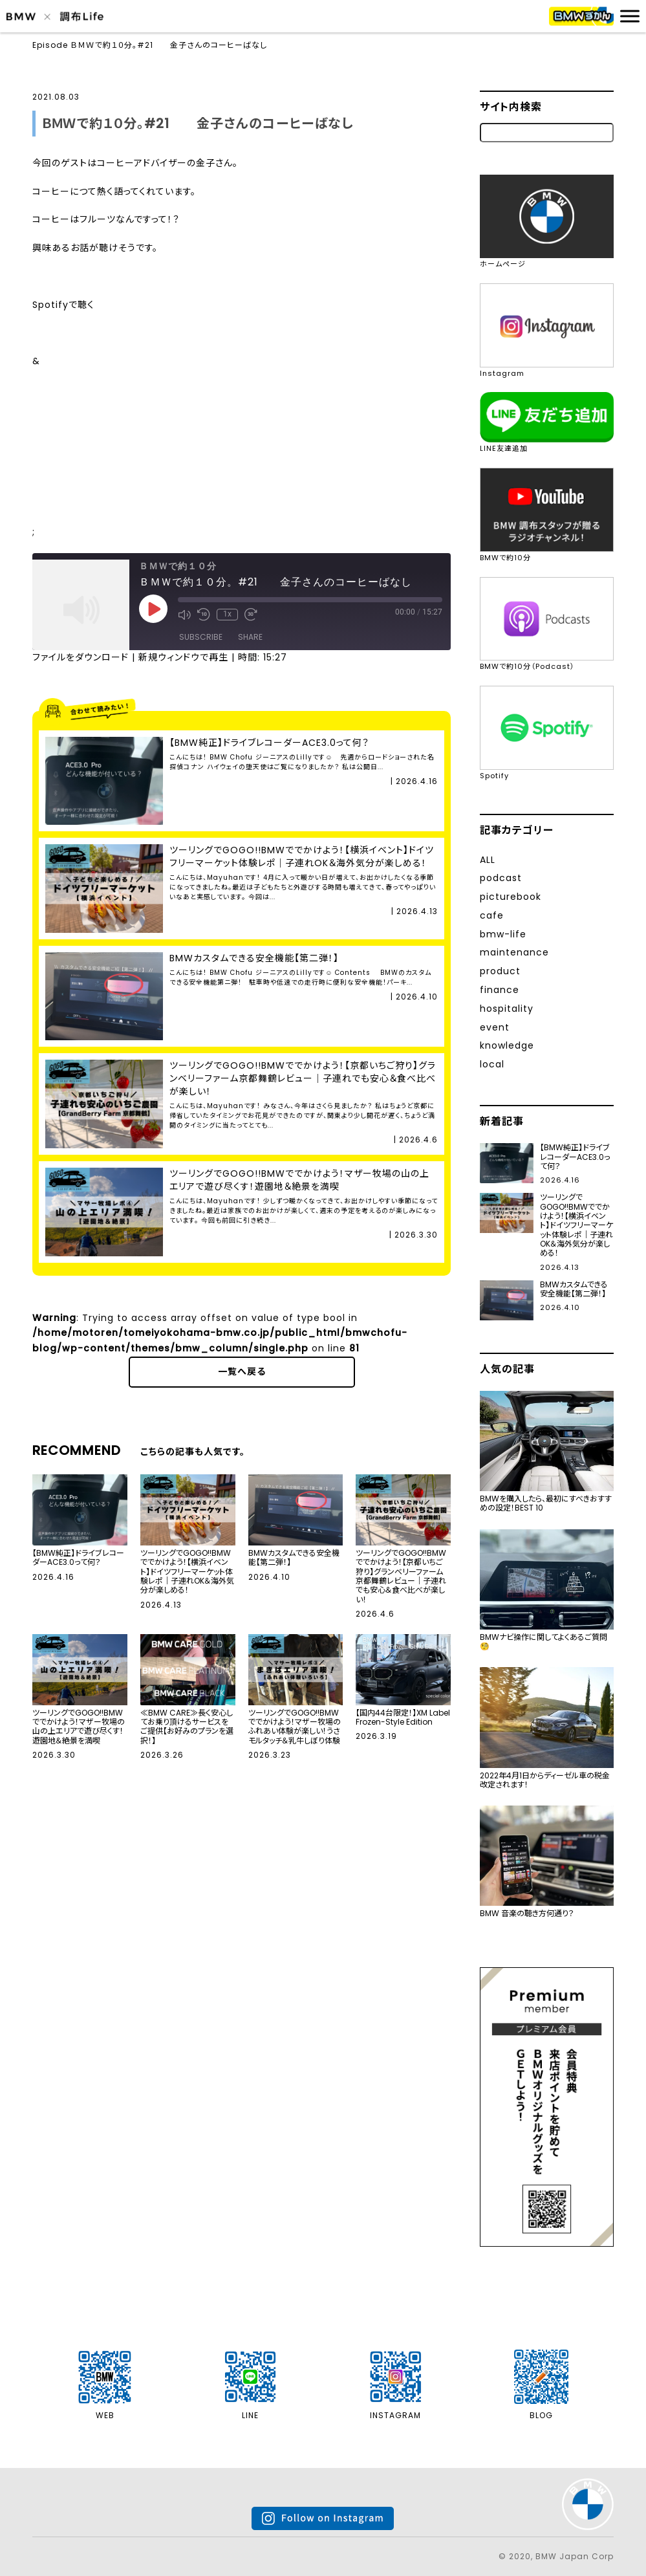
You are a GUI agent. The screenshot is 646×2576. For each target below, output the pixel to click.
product (500, 971)
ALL (487, 859)
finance (499, 989)
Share (250, 636)
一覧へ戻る (242, 1371)
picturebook (510, 896)
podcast (501, 877)
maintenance (514, 952)
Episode (50, 44)
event (495, 1027)
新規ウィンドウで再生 (183, 657)
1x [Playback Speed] (227, 613)
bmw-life (503, 934)
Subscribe (200, 636)
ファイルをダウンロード (80, 657)
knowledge (507, 1045)
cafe (492, 915)
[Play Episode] (153, 609)
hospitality (506, 1008)
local (492, 1064)
